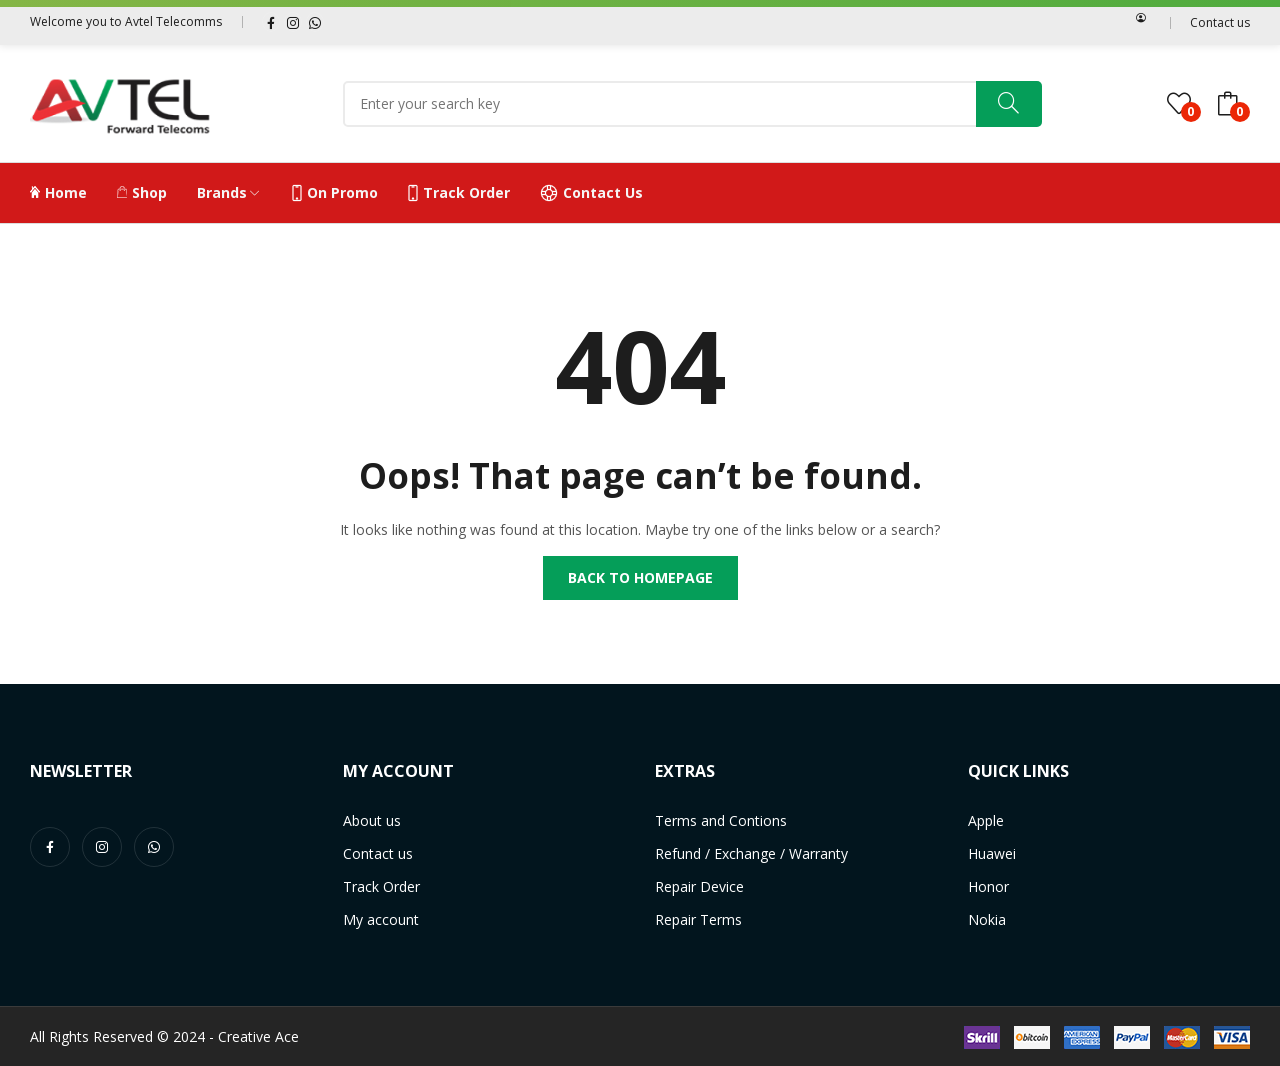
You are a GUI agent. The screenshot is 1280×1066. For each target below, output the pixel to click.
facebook (271, 22)
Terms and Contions (721, 820)
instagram (293, 22)
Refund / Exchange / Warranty (751, 853)
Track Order (381, 886)
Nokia (987, 919)
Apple (986, 820)
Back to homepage (640, 577)
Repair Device (699, 886)
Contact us (1220, 22)
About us (372, 820)
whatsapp (315, 22)
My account (381, 919)
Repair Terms (698, 919)
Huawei (992, 853)
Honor (988, 886)
